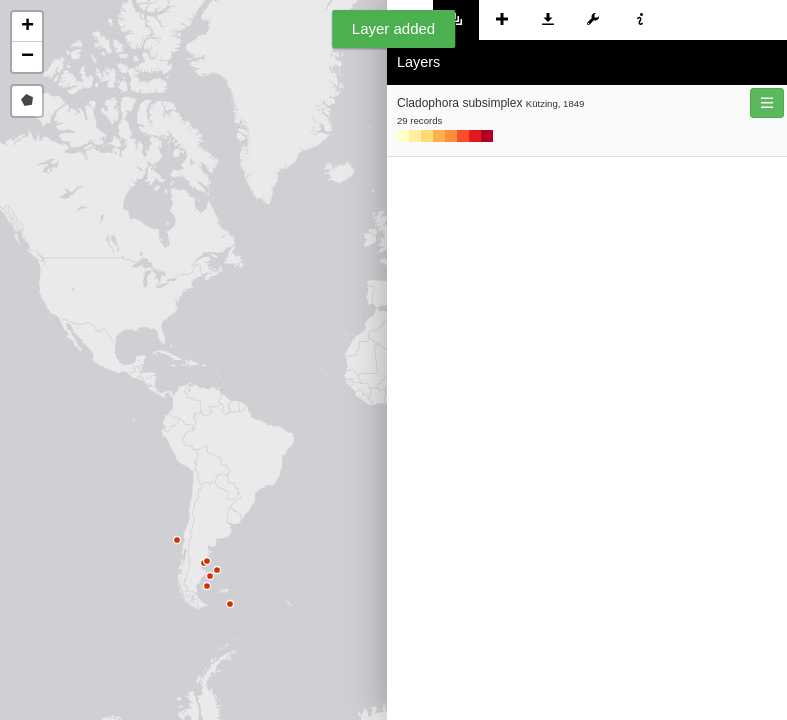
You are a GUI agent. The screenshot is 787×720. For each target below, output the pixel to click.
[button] (27, 27)
